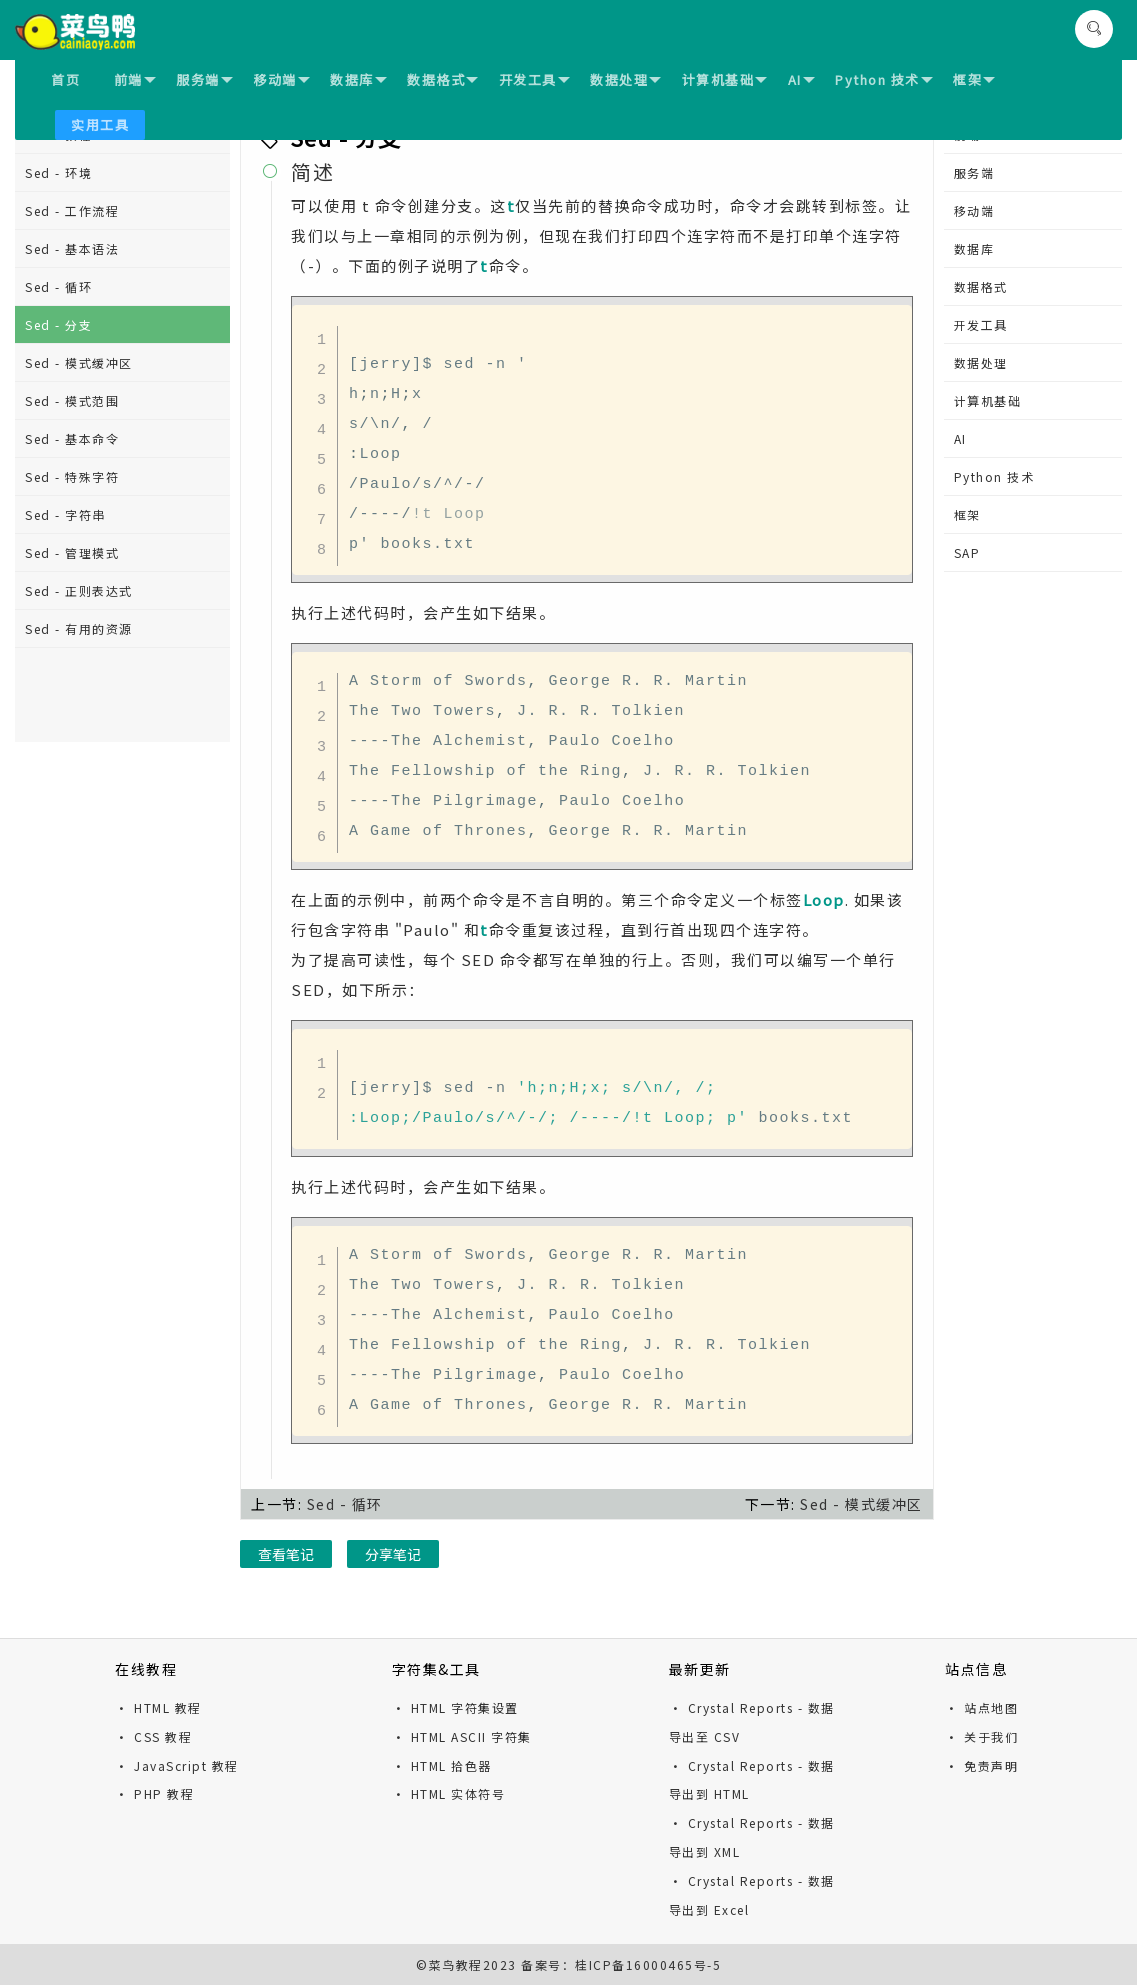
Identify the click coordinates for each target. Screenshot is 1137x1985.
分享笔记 (393, 1554)
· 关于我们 (981, 1736)
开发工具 (534, 79)
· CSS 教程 (153, 1736)
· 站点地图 (981, 1707)
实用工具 (100, 124)
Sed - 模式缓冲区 (79, 362)
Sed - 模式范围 (72, 400)
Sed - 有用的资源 (79, 628)
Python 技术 (884, 79)
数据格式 (442, 79)
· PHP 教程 (154, 1793)
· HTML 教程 (158, 1707)
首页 (65, 79)
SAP (967, 552)
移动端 (281, 79)
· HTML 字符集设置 (455, 1707)
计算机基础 (725, 79)
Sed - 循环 (58, 286)
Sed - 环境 (58, 172)
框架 (974, 79)
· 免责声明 (981, 1765)
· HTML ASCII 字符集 (462, 1736)
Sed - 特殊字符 (72, 476)
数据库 (358, 79)
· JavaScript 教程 (177, 1765)
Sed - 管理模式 (72, 552)
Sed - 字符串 (65, 514)
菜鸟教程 (456, 1964)
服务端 (204, 79)
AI (801, 79)
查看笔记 (286, 1554)
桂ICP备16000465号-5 (648, 1964)
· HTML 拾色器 (442, 1765)
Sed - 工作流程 (72, 210)
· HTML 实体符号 (449, 1793)
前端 (135, 79)
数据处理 (625, 79)
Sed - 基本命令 (72, 438)
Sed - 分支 (58, 324)
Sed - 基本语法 (72, 248)
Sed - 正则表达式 (79, 590)
